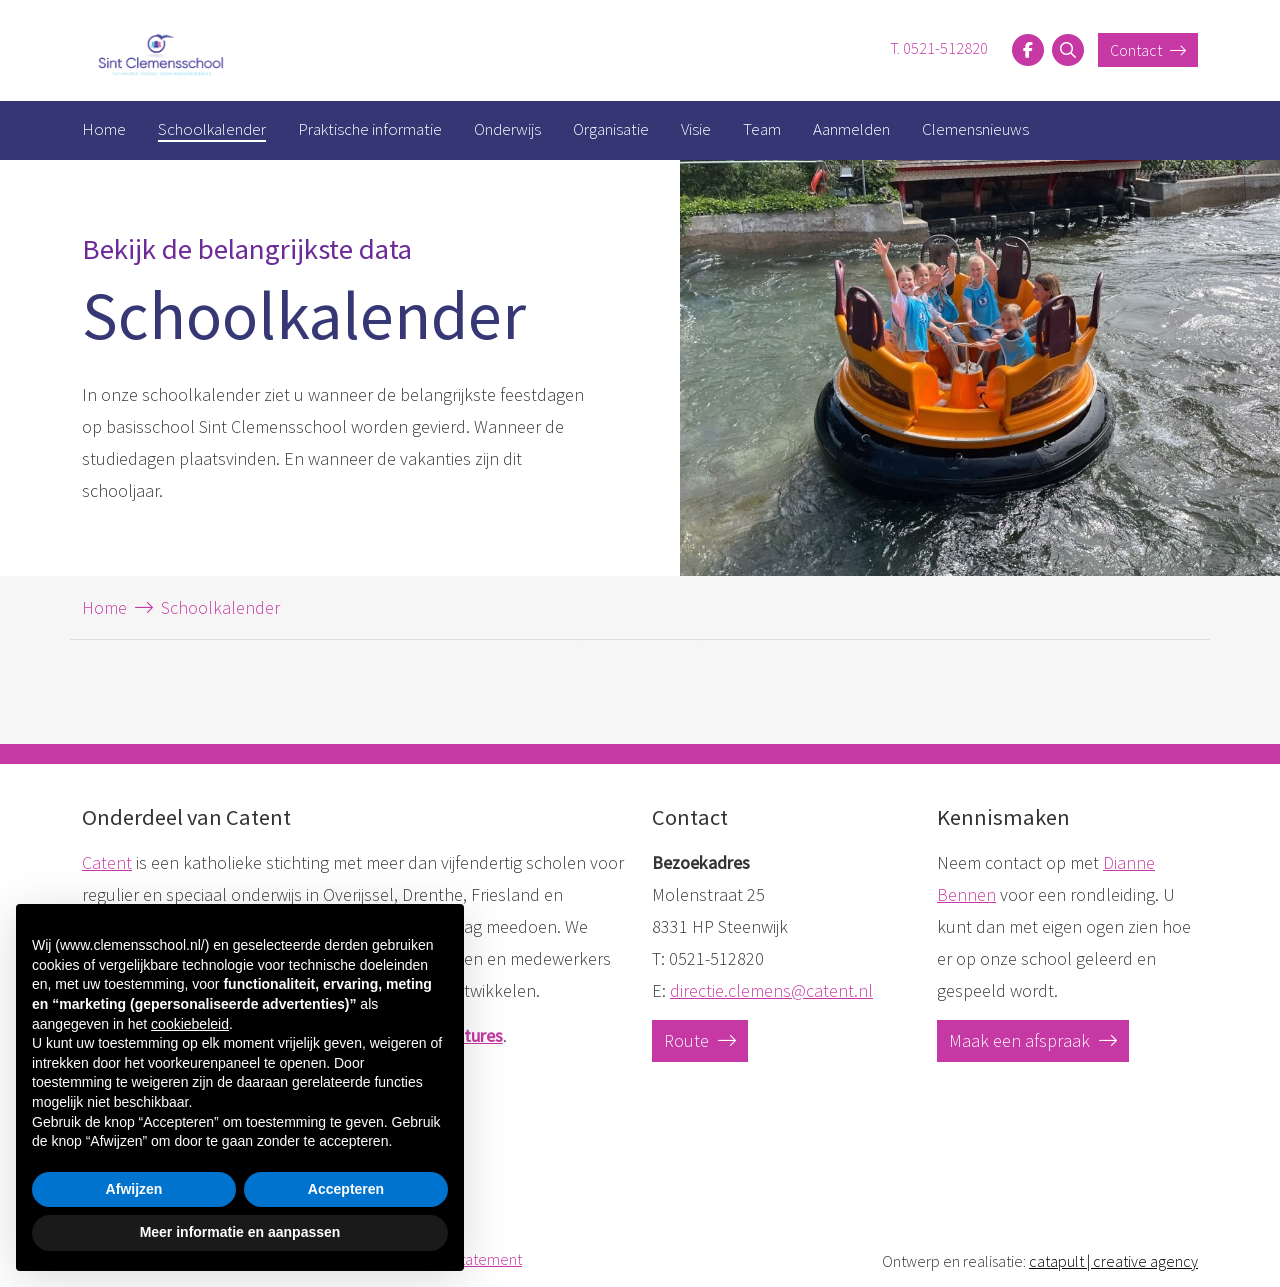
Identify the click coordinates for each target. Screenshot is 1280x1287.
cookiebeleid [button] (190, 1024)
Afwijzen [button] (134, 1189)
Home (104, 129)
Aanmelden (851, 129)
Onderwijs (507, 129)
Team (762, 129)
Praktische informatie (370, 129)
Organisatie (611, 129)
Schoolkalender (212, 129)
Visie (696, 129)
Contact (1148, 50)
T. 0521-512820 (939, 48)
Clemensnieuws (975, 129)
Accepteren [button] (346, 1189)
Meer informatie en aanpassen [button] (240, 1232)
